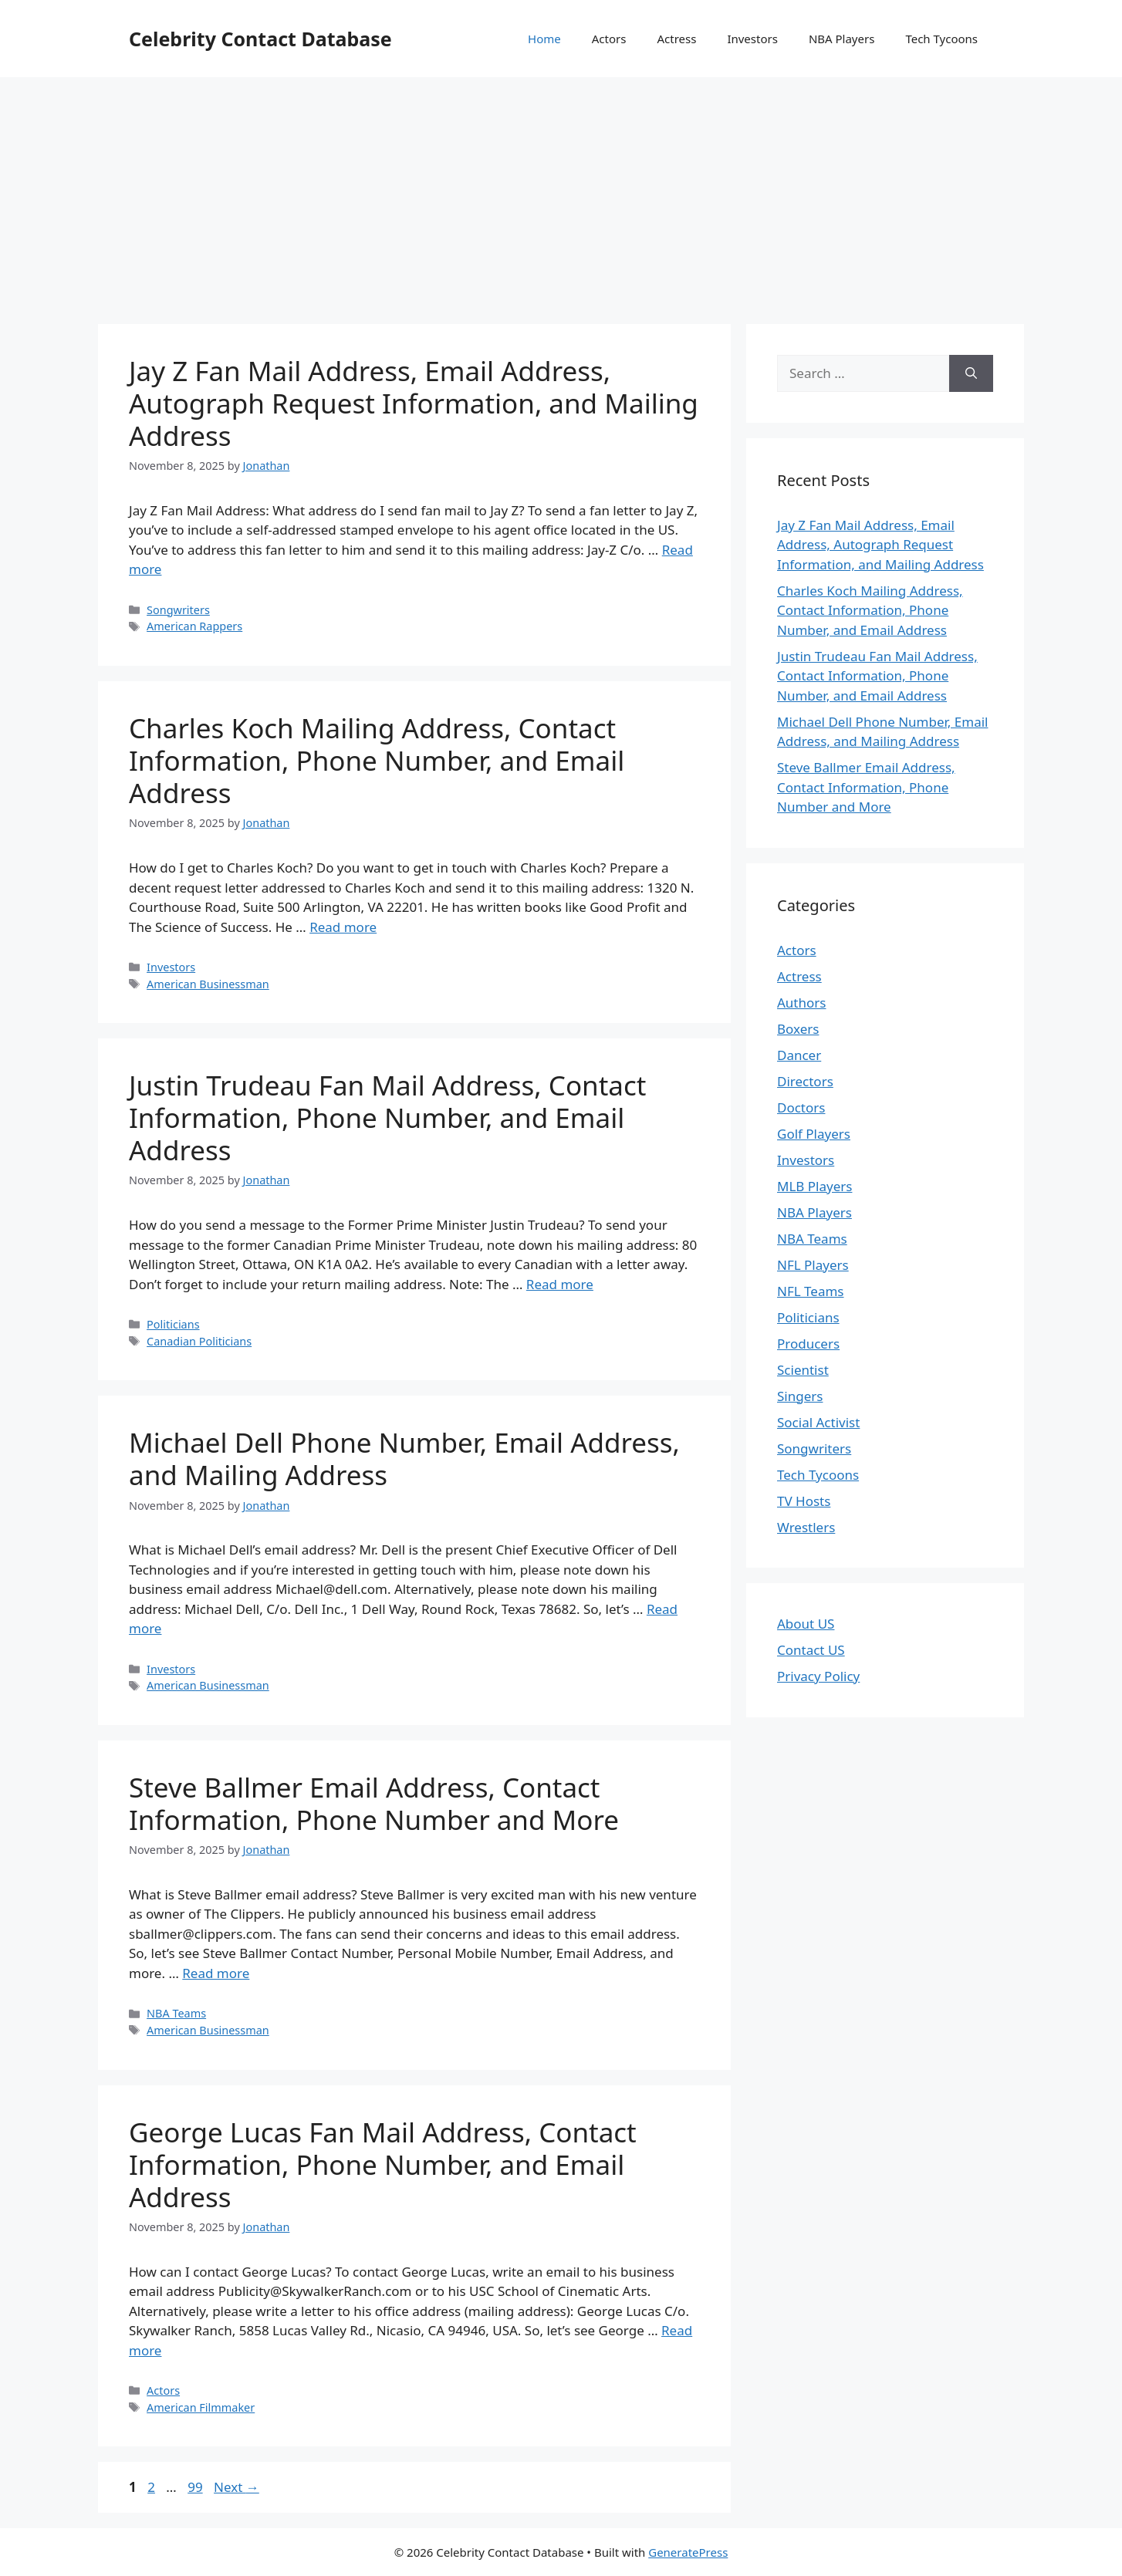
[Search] (971, 373)
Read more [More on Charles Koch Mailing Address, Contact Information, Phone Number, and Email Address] (343, 927)
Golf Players (813, 1134)
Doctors (801, 1107)
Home (544, 38)
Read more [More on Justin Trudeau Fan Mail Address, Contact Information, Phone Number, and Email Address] (559, 1284)
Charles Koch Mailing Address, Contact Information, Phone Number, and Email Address (376, 760)
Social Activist (818, 1422)
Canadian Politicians (199, 1341)
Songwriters (178, 610)
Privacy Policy (818, 1676)
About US (805, 1623)
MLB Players (814, 1186)
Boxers (798, 1029)
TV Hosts (803, 1501)
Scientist (803, 1370)
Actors (609, 38)
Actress (676, 38)
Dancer (799, 1055)
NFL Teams (810, 1291)
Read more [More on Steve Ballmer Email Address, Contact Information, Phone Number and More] (215, 1973)
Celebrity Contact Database (260, 38)
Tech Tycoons (941, 38)
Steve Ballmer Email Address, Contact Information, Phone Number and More (374, 1803)
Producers (808, 1343)
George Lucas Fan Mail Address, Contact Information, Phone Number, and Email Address (383, 2164)
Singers (800, 1396)
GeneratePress (688, 2552)
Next (236, 2487)
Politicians (173, 1324)
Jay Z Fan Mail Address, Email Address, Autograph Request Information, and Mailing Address (413, 403)
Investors (752, 38)
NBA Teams (176, 2013)
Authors (801, 1002)
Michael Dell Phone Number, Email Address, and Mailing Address (404, 1458)
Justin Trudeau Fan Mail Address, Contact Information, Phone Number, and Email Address (387, 1117)
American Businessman (208, 984)
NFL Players (813, 1265)
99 (196, 2487)
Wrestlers (806, 1527)
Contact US (811, 1650)
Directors (805, 1081)
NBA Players (842, 38)
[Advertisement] (561, 193)
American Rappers (194, 626)
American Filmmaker (201, 2407)
